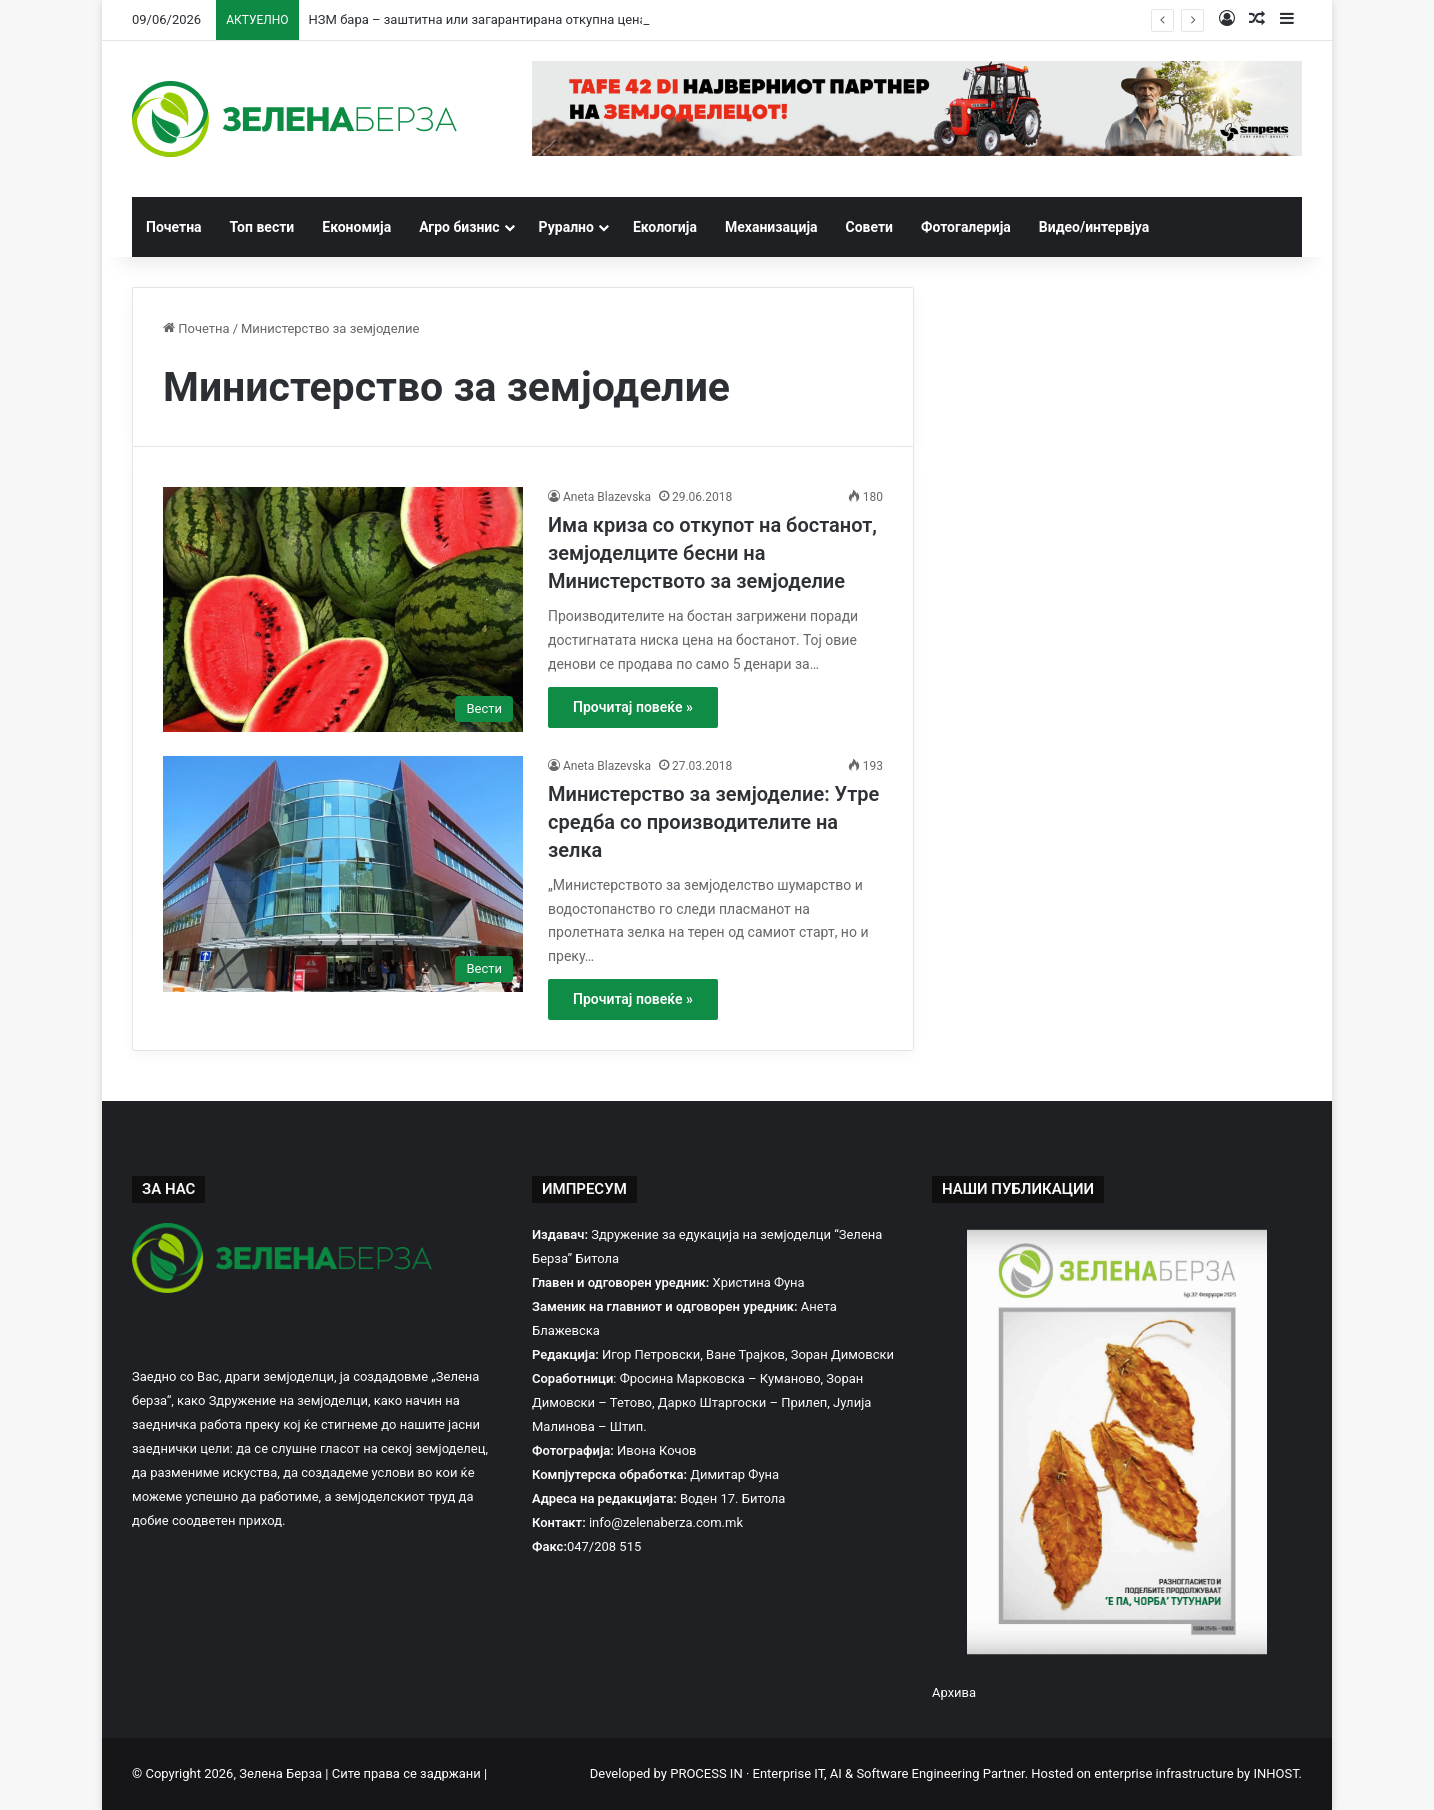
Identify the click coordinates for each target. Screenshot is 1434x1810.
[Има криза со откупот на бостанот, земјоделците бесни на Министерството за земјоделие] (343, 609)
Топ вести (262, 227)
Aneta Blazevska (607, 497)
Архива (954, 1692)
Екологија (665, 227)
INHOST (1275, 1773)
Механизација (771, 227)
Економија (356, 227)
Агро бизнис (459, 227)
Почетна (174, 227)
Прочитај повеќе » (633, 707)
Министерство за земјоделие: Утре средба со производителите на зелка (713, 822)
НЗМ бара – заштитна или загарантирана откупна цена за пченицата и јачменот (554, 19)
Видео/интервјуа (1094, 227)
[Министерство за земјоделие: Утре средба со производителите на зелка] (343, 874)
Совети (870, 227)
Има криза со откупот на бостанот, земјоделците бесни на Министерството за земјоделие (712, 553)
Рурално (566, 227)
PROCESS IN (708, 1773)
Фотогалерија (966, 227)
